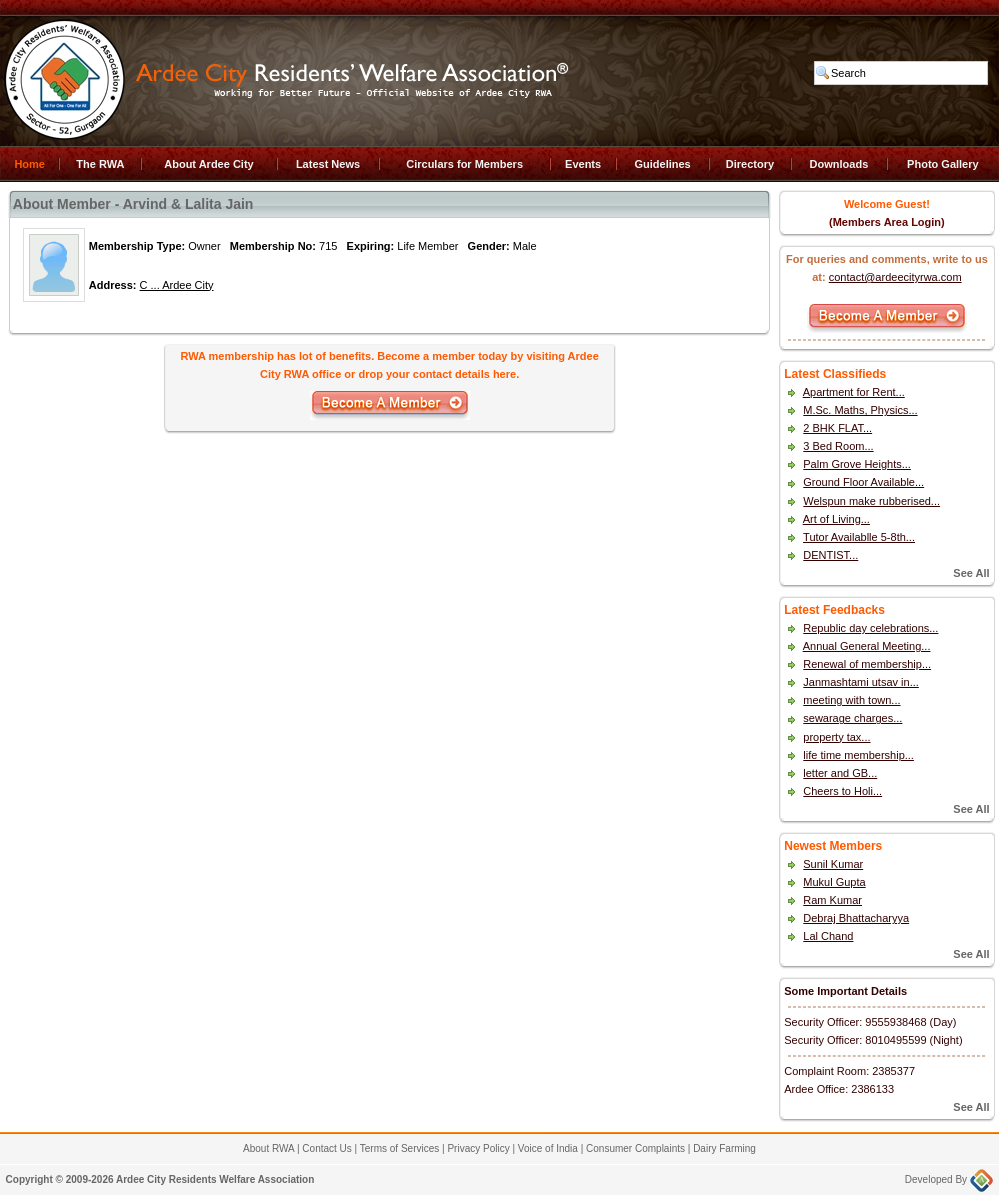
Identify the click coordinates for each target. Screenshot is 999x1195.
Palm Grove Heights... (857, 464)
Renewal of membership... (867, 664)
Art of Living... (836, 519)
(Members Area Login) (887, 222)
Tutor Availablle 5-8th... (859, 537)
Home (29, 164)
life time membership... (858, 755)
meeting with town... (851, 700)
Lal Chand (828, 936)
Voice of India (548, 1148)
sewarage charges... (852, 718)
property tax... (836, 737)
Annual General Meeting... (867, 646)
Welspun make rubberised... (871, 501)
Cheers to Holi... (842, 791)
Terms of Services (399, 1148)
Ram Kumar (832, 900)
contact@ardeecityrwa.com (895, 277)
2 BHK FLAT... (837, 428)
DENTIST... (830, 555)
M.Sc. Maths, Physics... (860, 410)
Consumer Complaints (635, 1148)
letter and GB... (840, 773)
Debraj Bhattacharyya (856, 918)
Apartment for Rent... (854, 392)
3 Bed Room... (838, 446)
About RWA (268, 1148)
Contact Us (326, 1148)
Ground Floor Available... (863, 482)
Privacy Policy (478, 1148)
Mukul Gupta (834, 882)
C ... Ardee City (177, 285)
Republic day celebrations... (870, 628)
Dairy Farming (724, 1148)
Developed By (949, 1179)
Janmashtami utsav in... (861, 682)
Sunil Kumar (833, 864)
